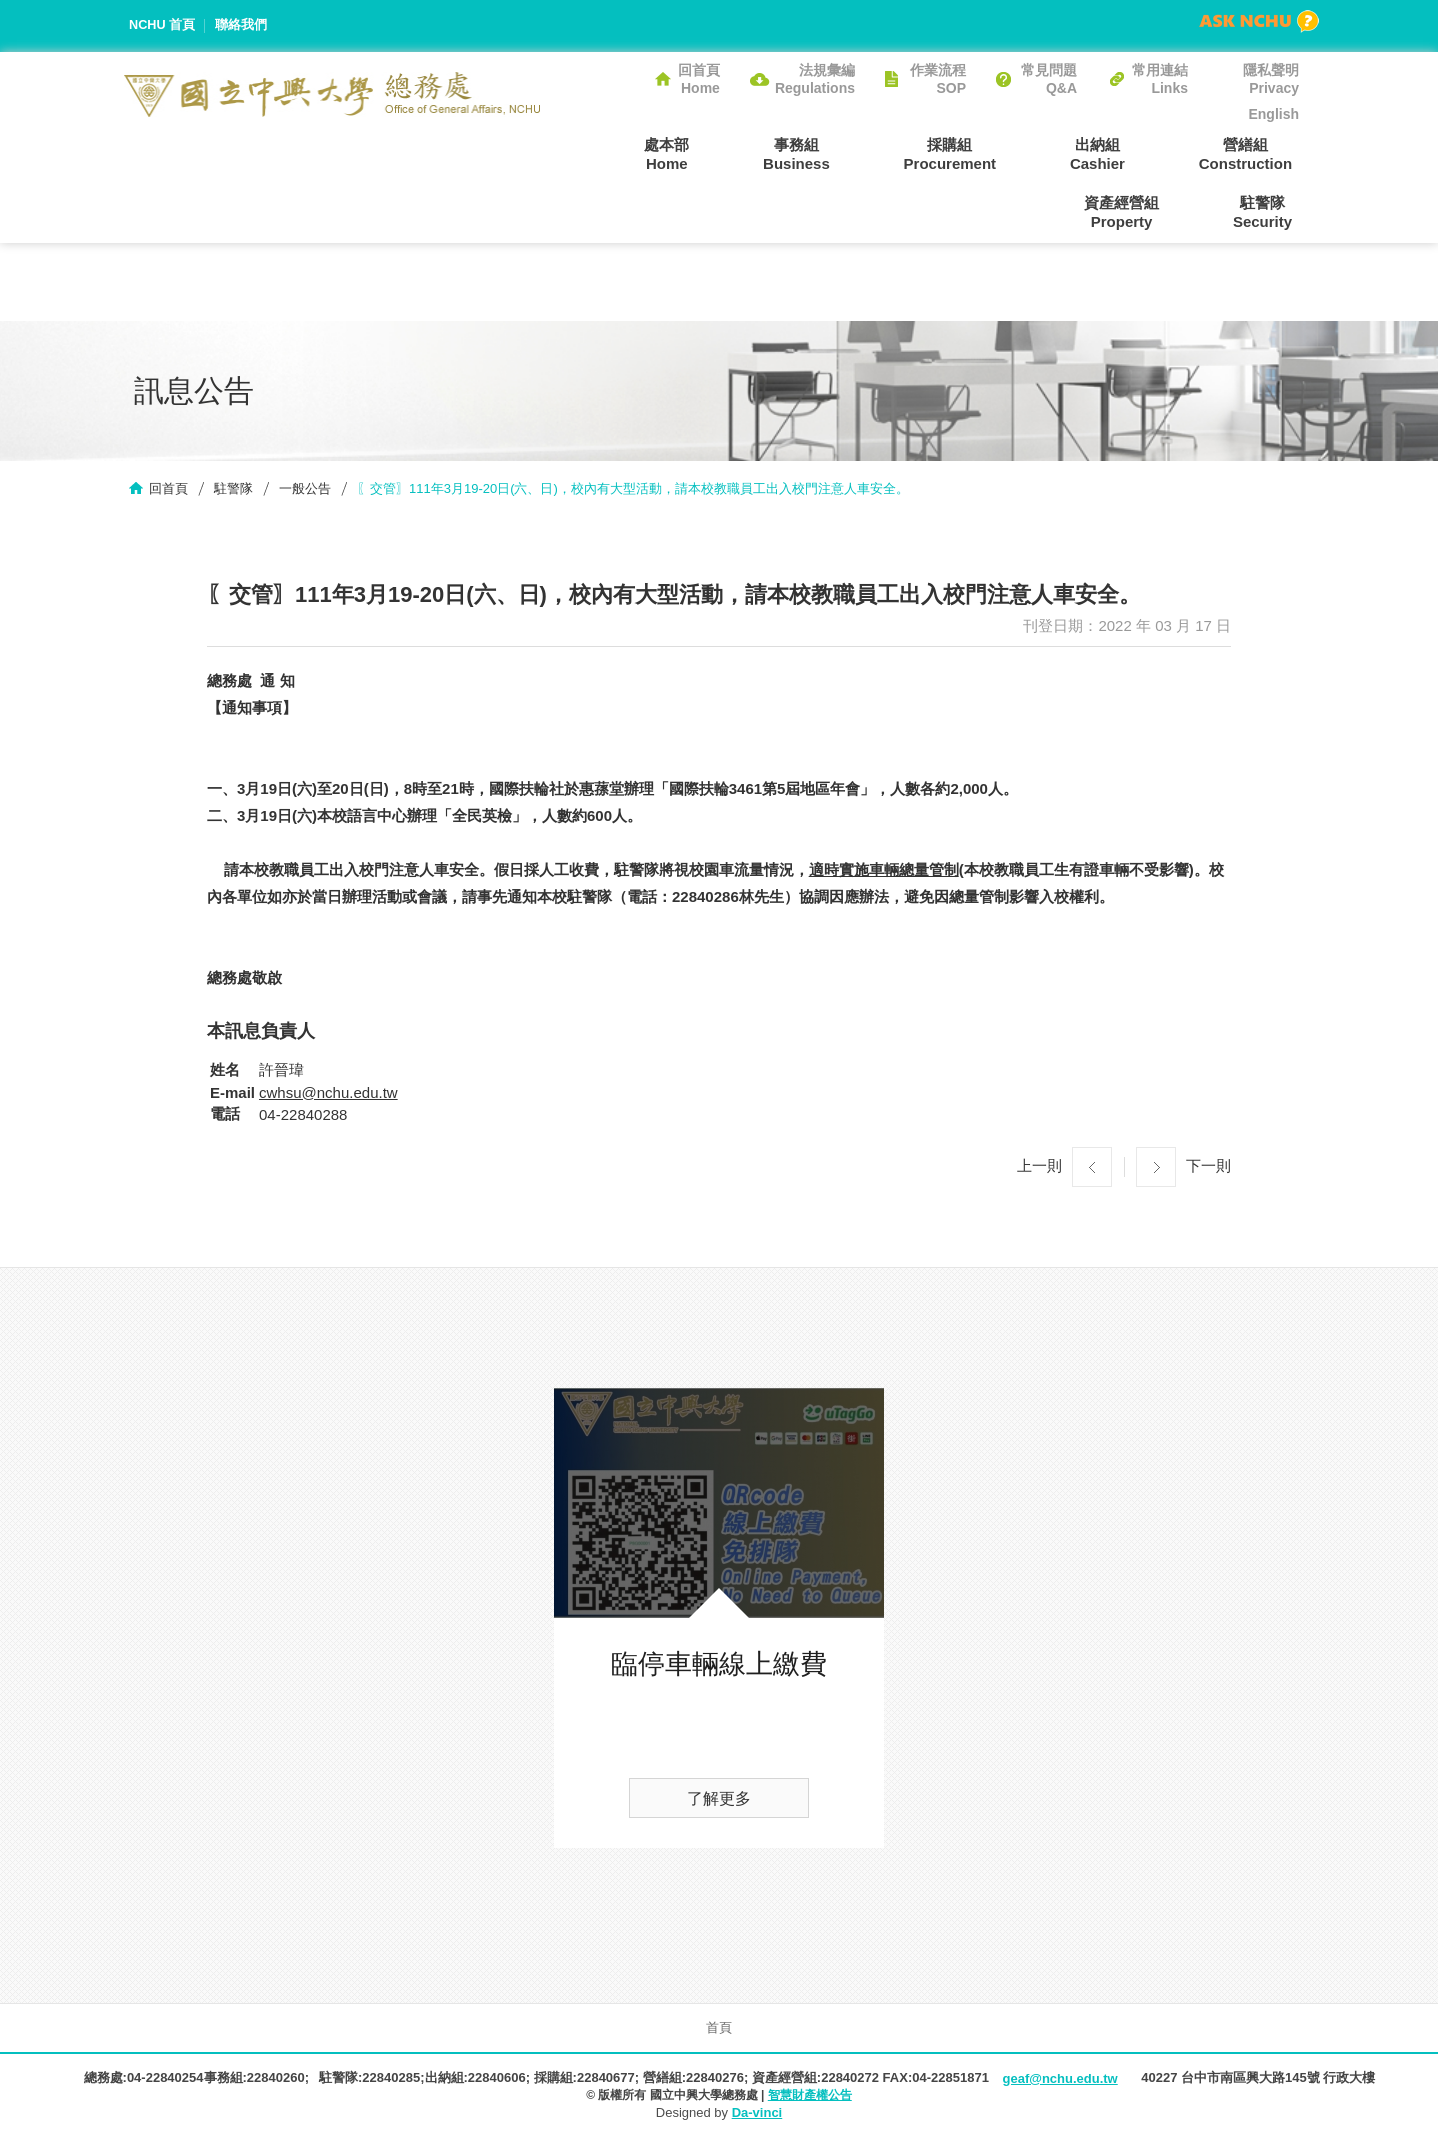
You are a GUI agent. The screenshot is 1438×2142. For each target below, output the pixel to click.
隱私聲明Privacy (1271, 79)
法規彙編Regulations (815, 79)
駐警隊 (233, 490)
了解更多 (719, 1800)
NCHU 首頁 (162, 25)
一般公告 (305, 490)
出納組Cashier (983, 153)
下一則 (1208, 1167)
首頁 (719, 2029)
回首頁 (168, 490)
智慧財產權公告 (810, 2097)
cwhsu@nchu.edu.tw (328, 1094)
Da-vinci (757, 2114)
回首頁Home (699, 79)
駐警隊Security (1269, 212)
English (1273, 114)
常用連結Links (1160, 79)
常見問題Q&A (1049, 79)
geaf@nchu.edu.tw (1059, 2080)
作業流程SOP (938, 79)
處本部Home (593, 153)
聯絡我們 (242, 25)
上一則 (1039, 1167)
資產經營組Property (1261, 153)
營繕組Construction (1117, 153)
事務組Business (709, 153)
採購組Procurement (849, 153)
